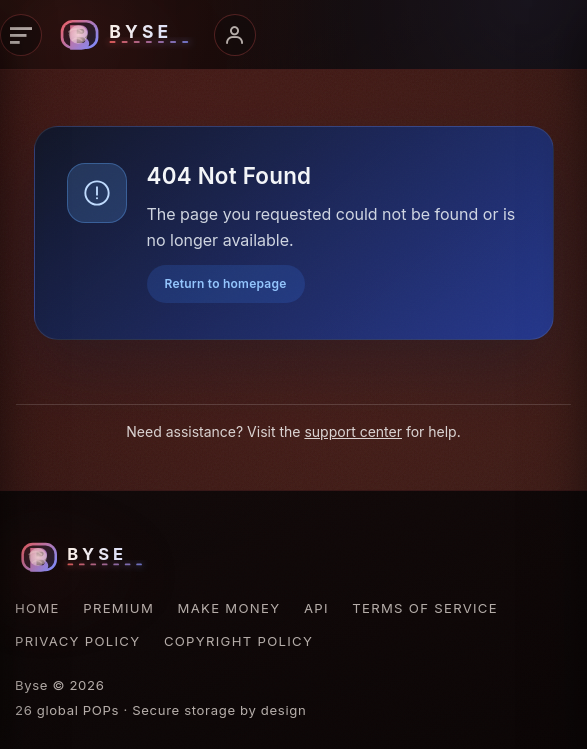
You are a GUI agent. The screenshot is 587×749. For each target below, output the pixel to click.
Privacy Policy (77, 641)
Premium (118, 608)
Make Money (229, 608)
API (316, 608)
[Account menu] (235, 35)
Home (37, 608)
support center (353, 431)
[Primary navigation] (21, 35)
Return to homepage (226, 283)
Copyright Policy (238, 641)
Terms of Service (425, 608)
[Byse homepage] (128, 35)
